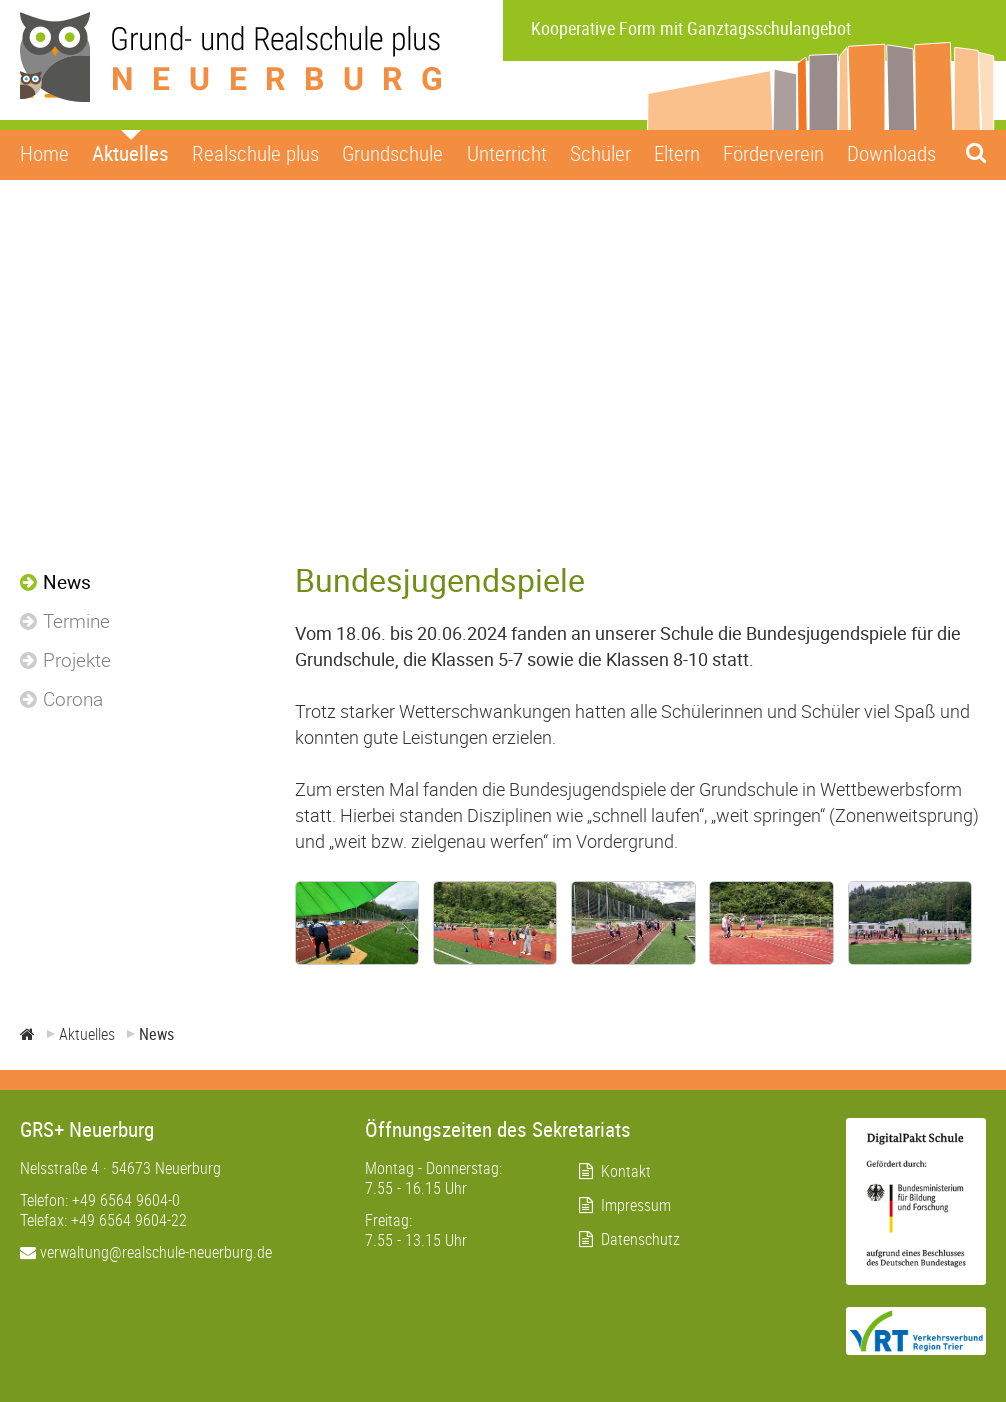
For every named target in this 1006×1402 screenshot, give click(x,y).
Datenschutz (640, 1239)
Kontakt (626, 1171)
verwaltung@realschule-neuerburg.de (146, 1252)
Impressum (636, 1205)
